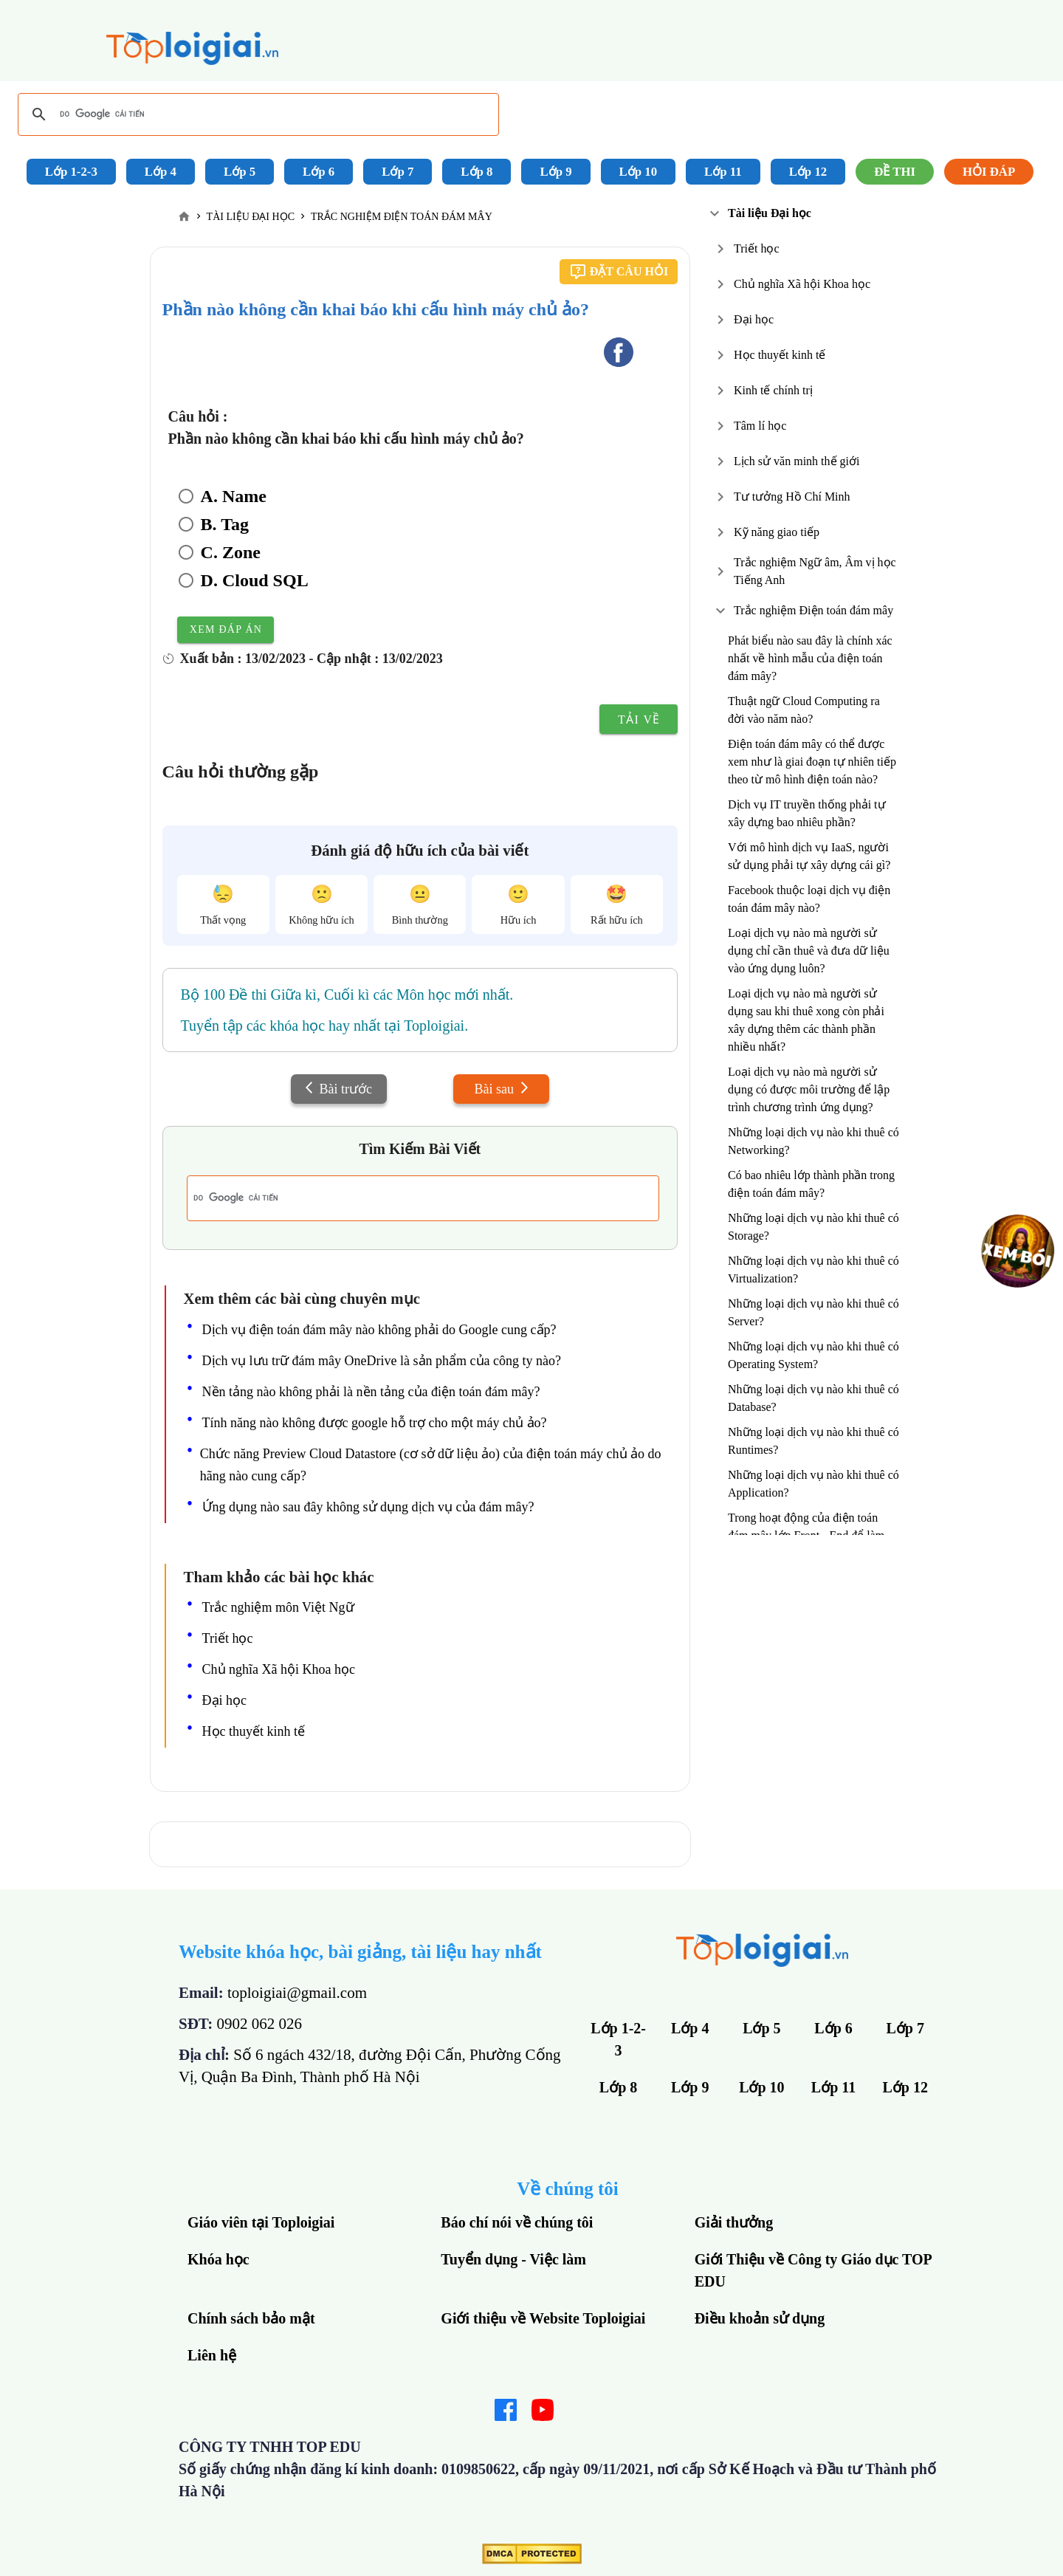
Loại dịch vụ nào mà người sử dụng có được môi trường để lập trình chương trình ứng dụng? (809, 1089)
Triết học (757, 248)
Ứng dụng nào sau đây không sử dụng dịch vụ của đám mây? (368, 1507)
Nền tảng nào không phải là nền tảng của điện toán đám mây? (371, 1391)
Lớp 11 (723, 172)
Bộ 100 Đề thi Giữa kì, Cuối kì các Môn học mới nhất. (347, 994)
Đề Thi (894, 172)
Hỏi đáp (989, 172)
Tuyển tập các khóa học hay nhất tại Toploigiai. (325, 1025)
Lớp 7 (397, 172)
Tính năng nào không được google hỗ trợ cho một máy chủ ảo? (374, 1422)
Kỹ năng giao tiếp (776, 532)
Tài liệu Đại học (769, 213)
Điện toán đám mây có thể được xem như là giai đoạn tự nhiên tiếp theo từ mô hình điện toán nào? (812, 762)
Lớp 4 (160, 172)
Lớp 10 (638, 172)
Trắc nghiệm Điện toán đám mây (813, 610)
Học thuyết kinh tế (779, 354)
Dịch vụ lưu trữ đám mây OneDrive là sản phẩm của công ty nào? (381, 1360)
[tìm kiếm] (256, 114)
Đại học (754, 319)
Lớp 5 (239, 172)
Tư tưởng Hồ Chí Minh (792, 496)
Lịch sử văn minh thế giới (796, 461)
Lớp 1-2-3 (71, 172)
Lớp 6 (318, 172)
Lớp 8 (476, 172)
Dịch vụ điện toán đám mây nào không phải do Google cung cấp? (379, 1329)
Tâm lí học (760, 425)
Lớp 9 (555, 172)
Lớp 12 (808, 172)
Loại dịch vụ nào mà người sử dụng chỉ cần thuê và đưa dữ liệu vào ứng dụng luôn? (809, 951)
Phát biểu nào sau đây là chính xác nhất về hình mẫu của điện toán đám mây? (810, 658)
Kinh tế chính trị (773, 390)
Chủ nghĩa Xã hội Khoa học (802, 284)
